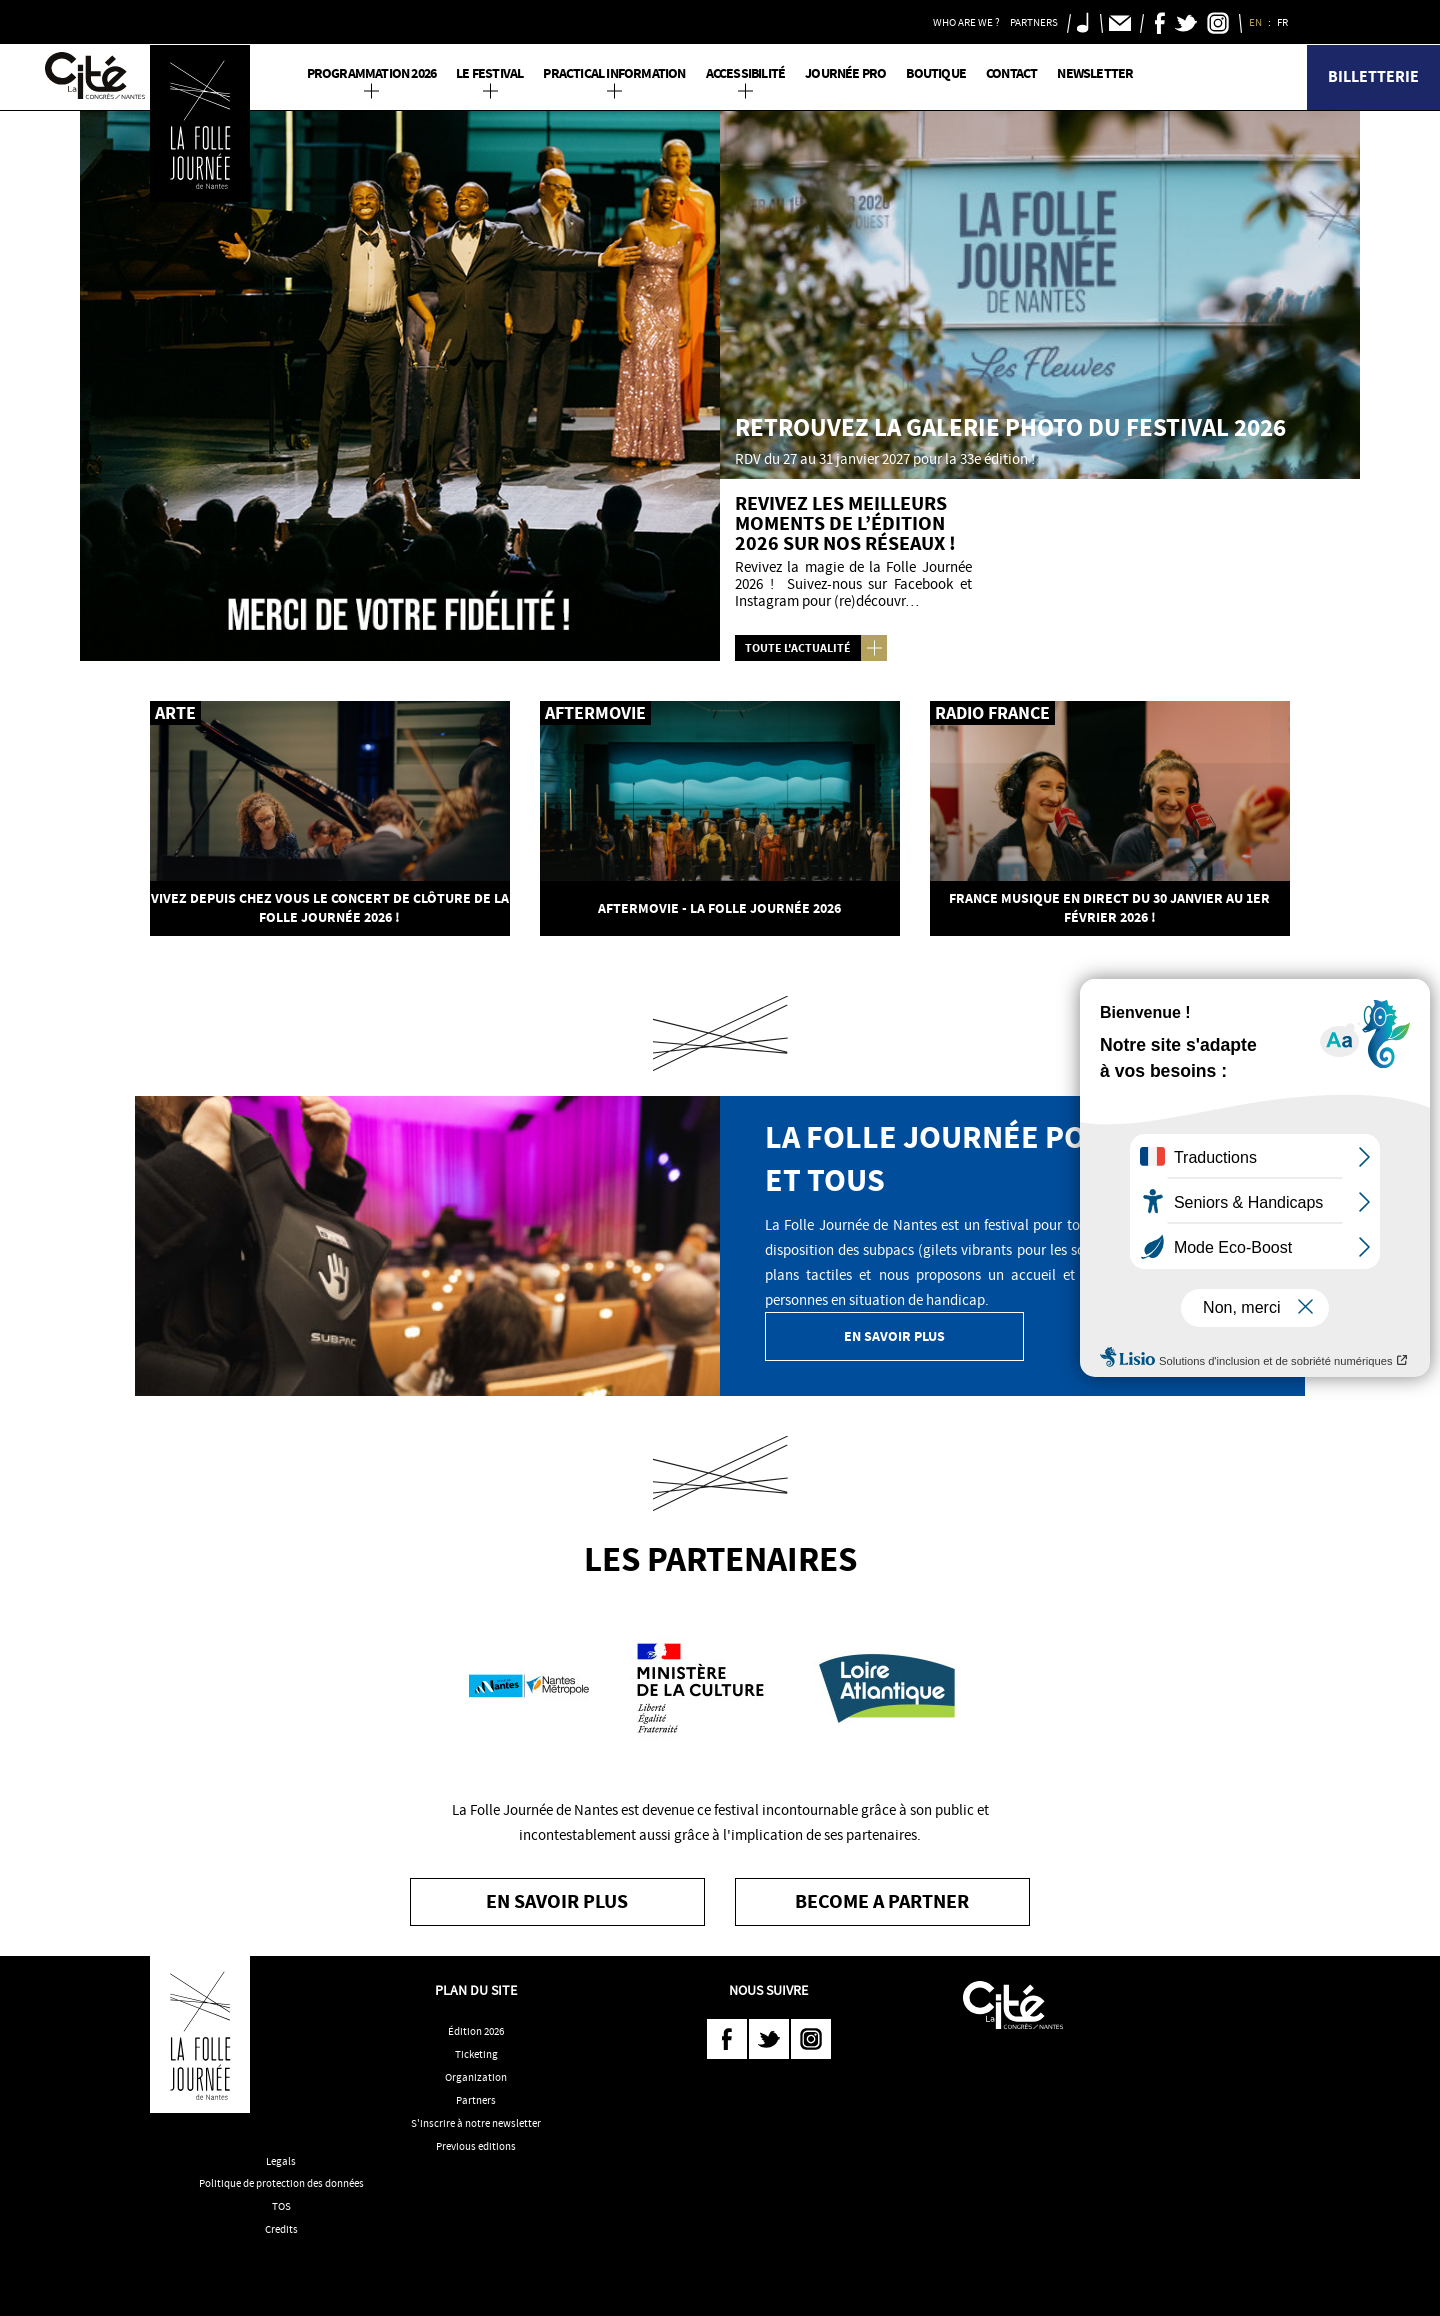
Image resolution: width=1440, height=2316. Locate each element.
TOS (281, 2206)
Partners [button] (1034, 22)
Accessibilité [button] (746, 73)
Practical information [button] (614, 73)
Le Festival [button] (489, 73)
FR (1283, 22)
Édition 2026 (476, 2031)
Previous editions (476, 2146)
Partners (476, 2100)
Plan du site (476, 1990)
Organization (476, 2077)
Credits (281, 2229)
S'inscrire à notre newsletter (476, 2123)
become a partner (882, 1901)
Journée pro (845, 73)
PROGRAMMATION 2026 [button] (372, 73)
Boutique (936, 73)
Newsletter (1095, 73)
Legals (281, 2161)
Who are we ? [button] (966, 22)
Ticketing (476, 2054)
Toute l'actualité (798, 648)
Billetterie (1373, 76)
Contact (1011, 73)
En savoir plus (894, 1336)
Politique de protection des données (281, 2183)
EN (1256, 22)
